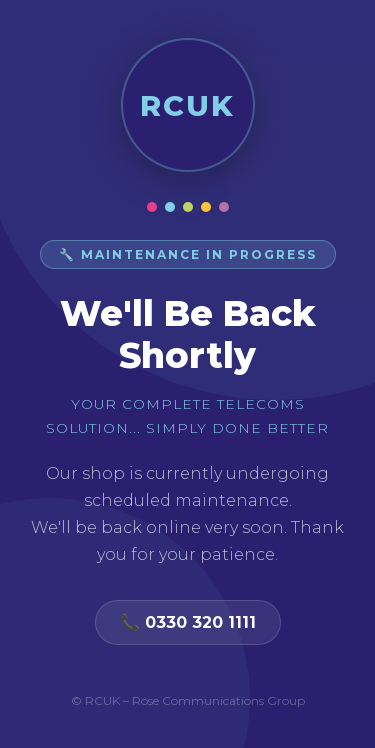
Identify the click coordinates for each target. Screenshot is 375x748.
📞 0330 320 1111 (188, 622)
